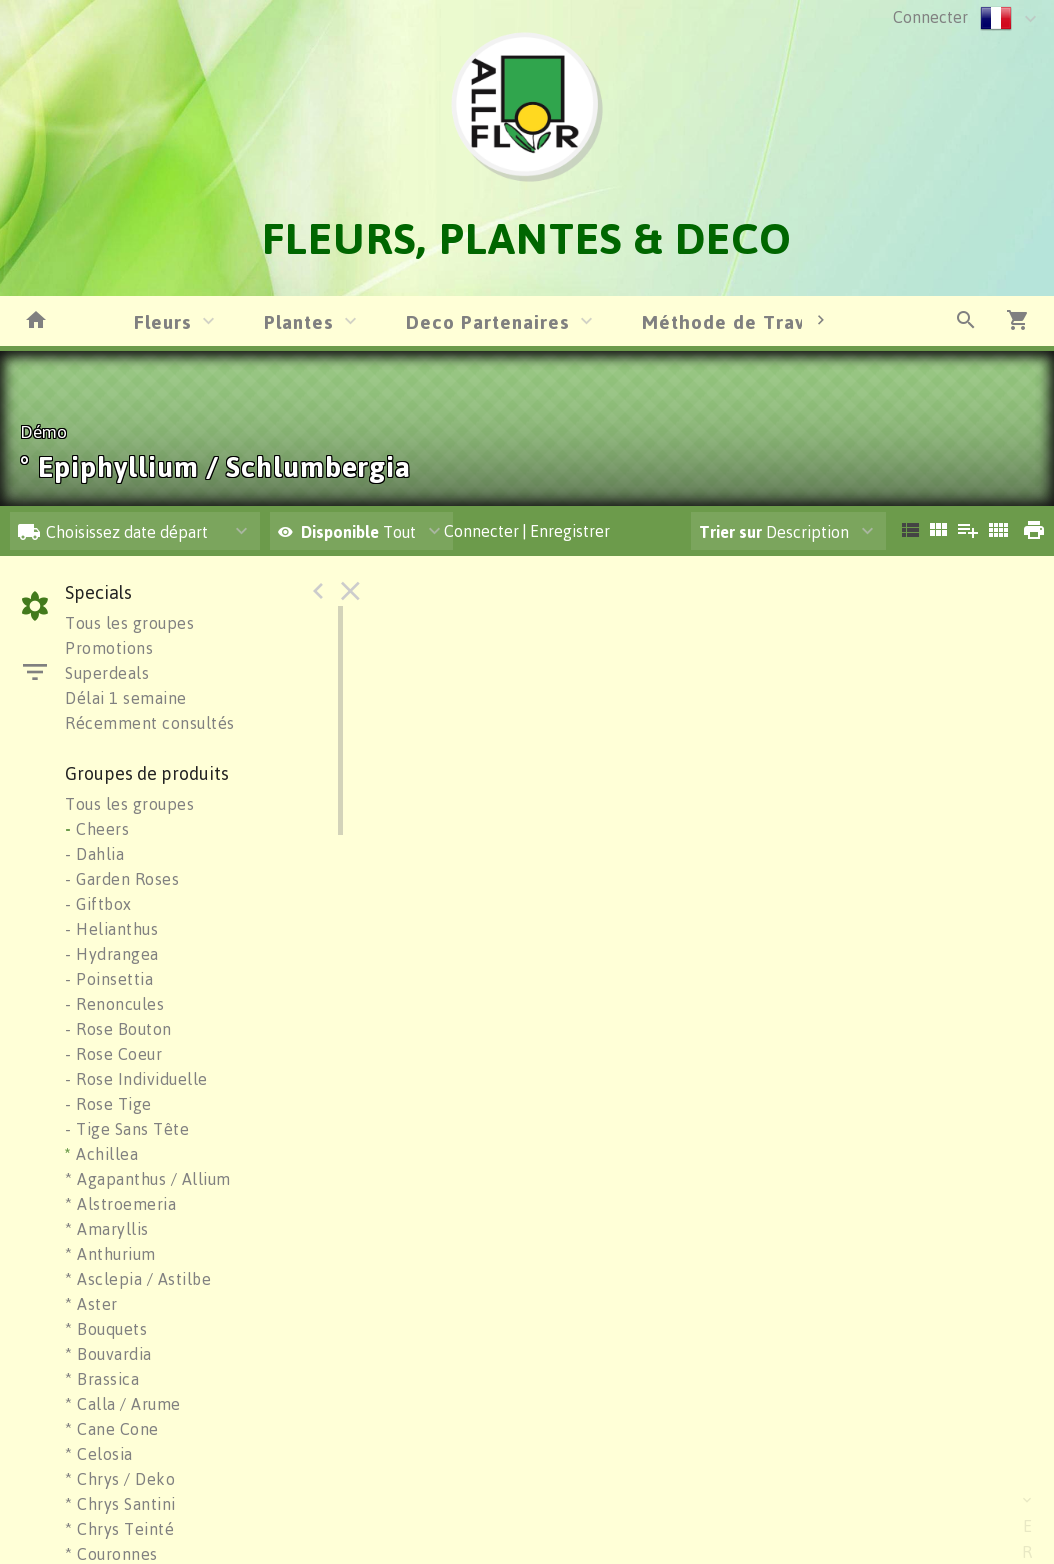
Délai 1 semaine (126, 698)
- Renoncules (114, 1004)
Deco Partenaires (488, 321)
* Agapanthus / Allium (148, 1179)
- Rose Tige (108, 1104)
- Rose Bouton (118, 1029)
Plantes (299, 321)
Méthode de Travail (735, 321)
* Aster (91, 1304)
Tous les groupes (129, 623)
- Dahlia (94, 854)
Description (774, 532)
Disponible (342, 532)
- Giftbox (98, 904)
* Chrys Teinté (119, 1529)
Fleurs (163, 321)
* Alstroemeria (120, 1204)
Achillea (101, 1154)
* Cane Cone (112, 1429)
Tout (347, 532)
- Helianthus (111, 929)
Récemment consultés (150, 723)
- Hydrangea (112, 954)
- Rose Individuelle (136, 1079)
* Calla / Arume (123, 1404)
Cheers (97, 829)
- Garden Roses (122, 879)
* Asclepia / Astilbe (138, 1279)
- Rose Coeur (113, 1054)
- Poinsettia (109, 979)
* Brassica (102, 1379)
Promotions (109, 648)
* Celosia (99, 1454)
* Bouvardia (108, 1354)
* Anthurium (110, 1254)
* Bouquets (106, 1329)
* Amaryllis (107, 1229)
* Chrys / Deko (120, 1479)
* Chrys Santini (120, 1504)
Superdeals (107, 673)
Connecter (930, 17)
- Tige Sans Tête (127, 1129)
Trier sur (730, 532)
